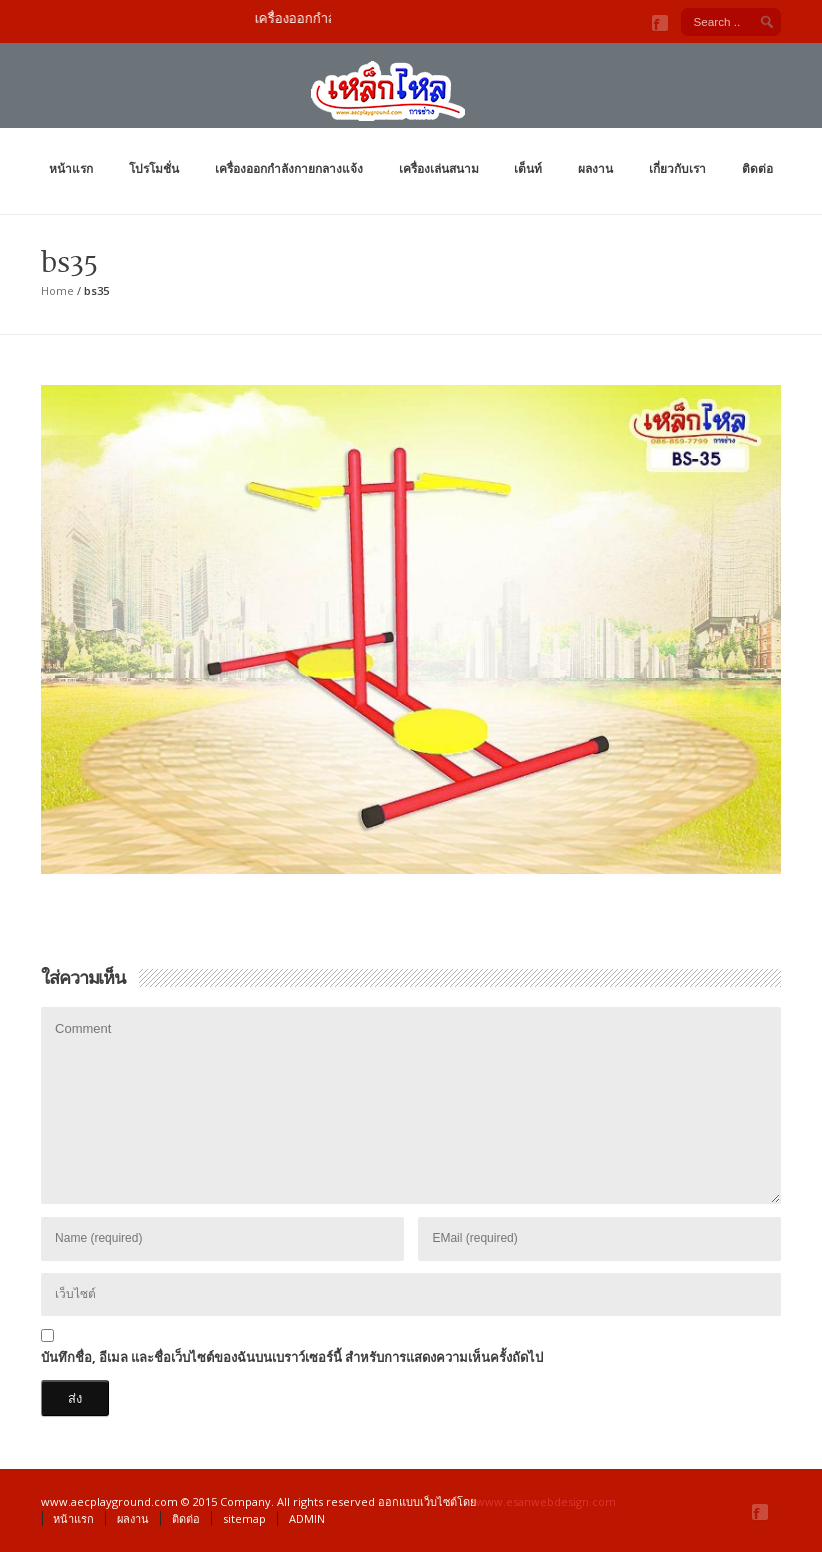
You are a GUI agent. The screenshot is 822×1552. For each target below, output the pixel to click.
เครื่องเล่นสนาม (439, 168)
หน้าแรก (71, 168)
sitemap (244, 1518)
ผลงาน (595, 168)
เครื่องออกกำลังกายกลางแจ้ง (289, 168)
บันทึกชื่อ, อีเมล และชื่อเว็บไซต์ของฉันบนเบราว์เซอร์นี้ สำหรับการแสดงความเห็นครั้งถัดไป (292, 1357)
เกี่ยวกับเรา (677, 168)
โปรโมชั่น (154, 168)
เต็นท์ (528, 168)
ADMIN (307, 1518)
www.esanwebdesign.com (546, 1501)
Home (57, 290)
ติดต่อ (757, 168)
